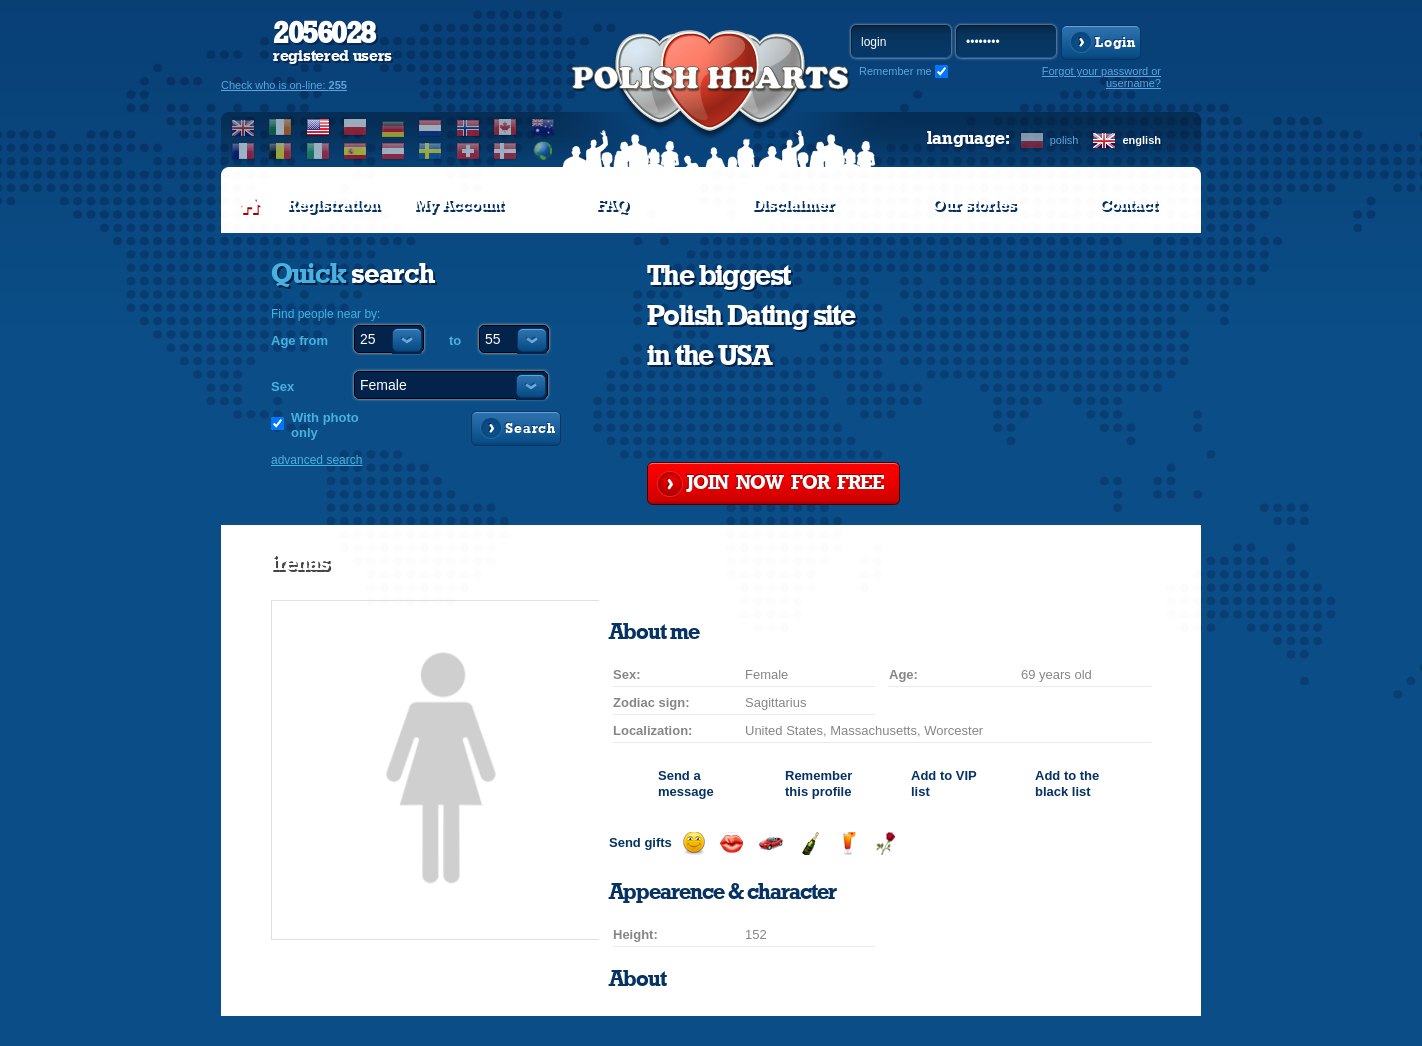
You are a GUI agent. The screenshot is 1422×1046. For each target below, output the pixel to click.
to (455, 340)
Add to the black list (1067, 783)
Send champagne (809, 843)
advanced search (316, 460)
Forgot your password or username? (1101, 77)
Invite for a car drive (770, 843)
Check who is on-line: (284, 85)
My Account (458, 205)
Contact (1128, 205)
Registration (333, 205)
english (1141, 140)
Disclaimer (793, 205)
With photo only (325, 425)
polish (1064, 140)
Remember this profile (818, 783)
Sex (282, 386)
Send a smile (693, 843)
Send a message (686, 783)
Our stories (974, 205)
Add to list (943, 783)
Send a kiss (731, 843)
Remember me (895, 71)
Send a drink (847, 843)
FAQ (612, 205)
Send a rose (885, 843)
